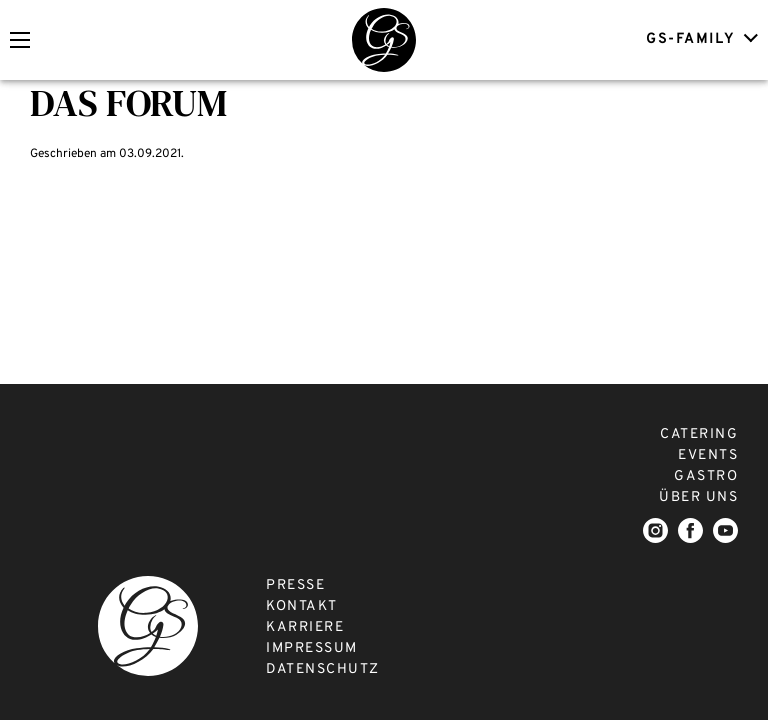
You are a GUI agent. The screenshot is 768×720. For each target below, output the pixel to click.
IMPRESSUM (312, 648)
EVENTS (708, 455)
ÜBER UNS (698, 497)
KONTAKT (302, 606)
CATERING (699, 434)
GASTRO (706, 476)
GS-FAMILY (699, 38)
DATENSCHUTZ (323, 669)
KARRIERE (305, 627)
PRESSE (295, 585)
